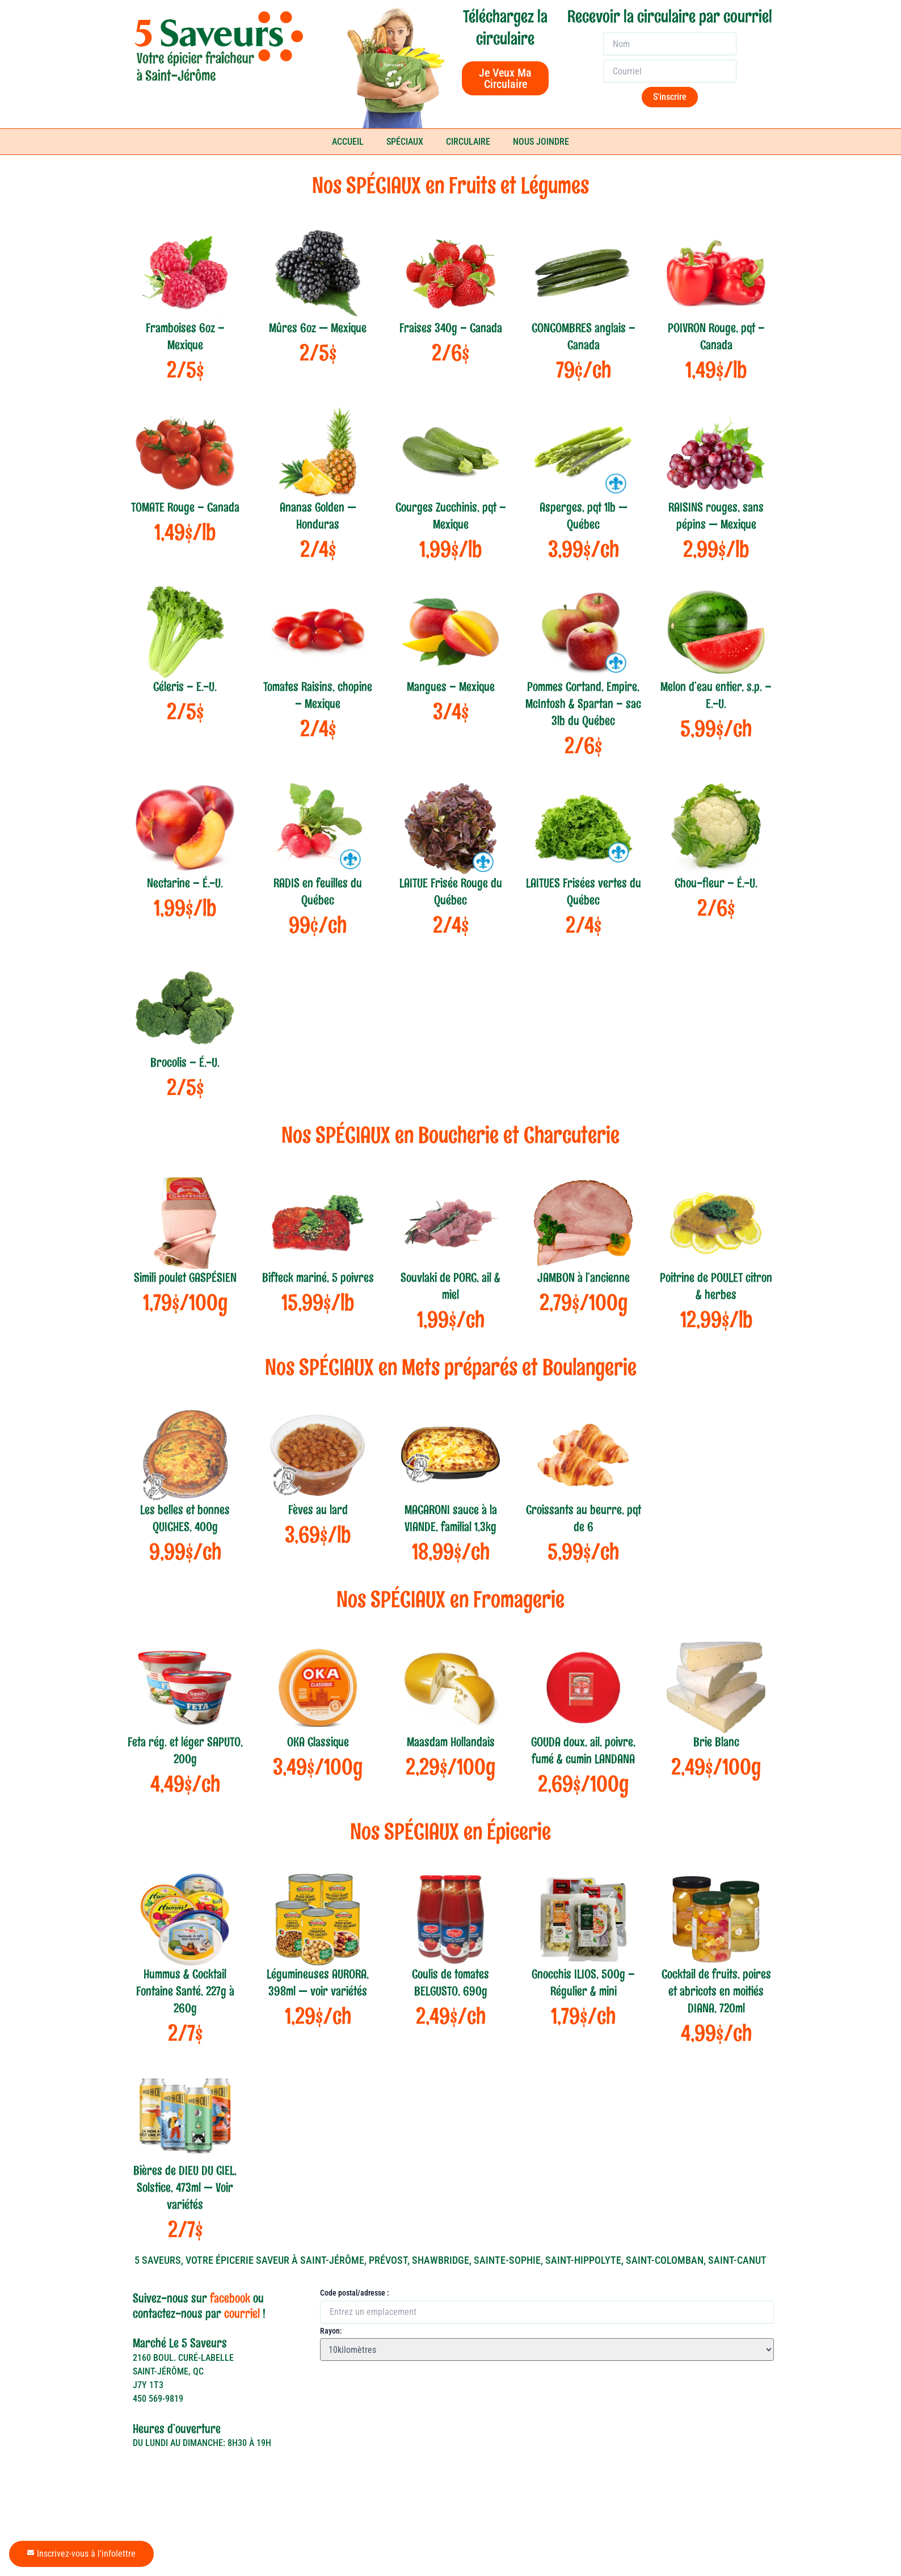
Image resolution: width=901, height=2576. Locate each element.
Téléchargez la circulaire (505, 27)
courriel (242, 2347)
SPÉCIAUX (404, 141)
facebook (230, 2332)
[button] (331, 2406)
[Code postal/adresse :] (547, 2346)
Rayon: (331, 2364)
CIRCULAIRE (468, 141)
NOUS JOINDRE (541, 141)
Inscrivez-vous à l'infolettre (81, 2553)
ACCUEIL (348, 141)
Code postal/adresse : (354, 2326)
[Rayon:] (547, 2383)
